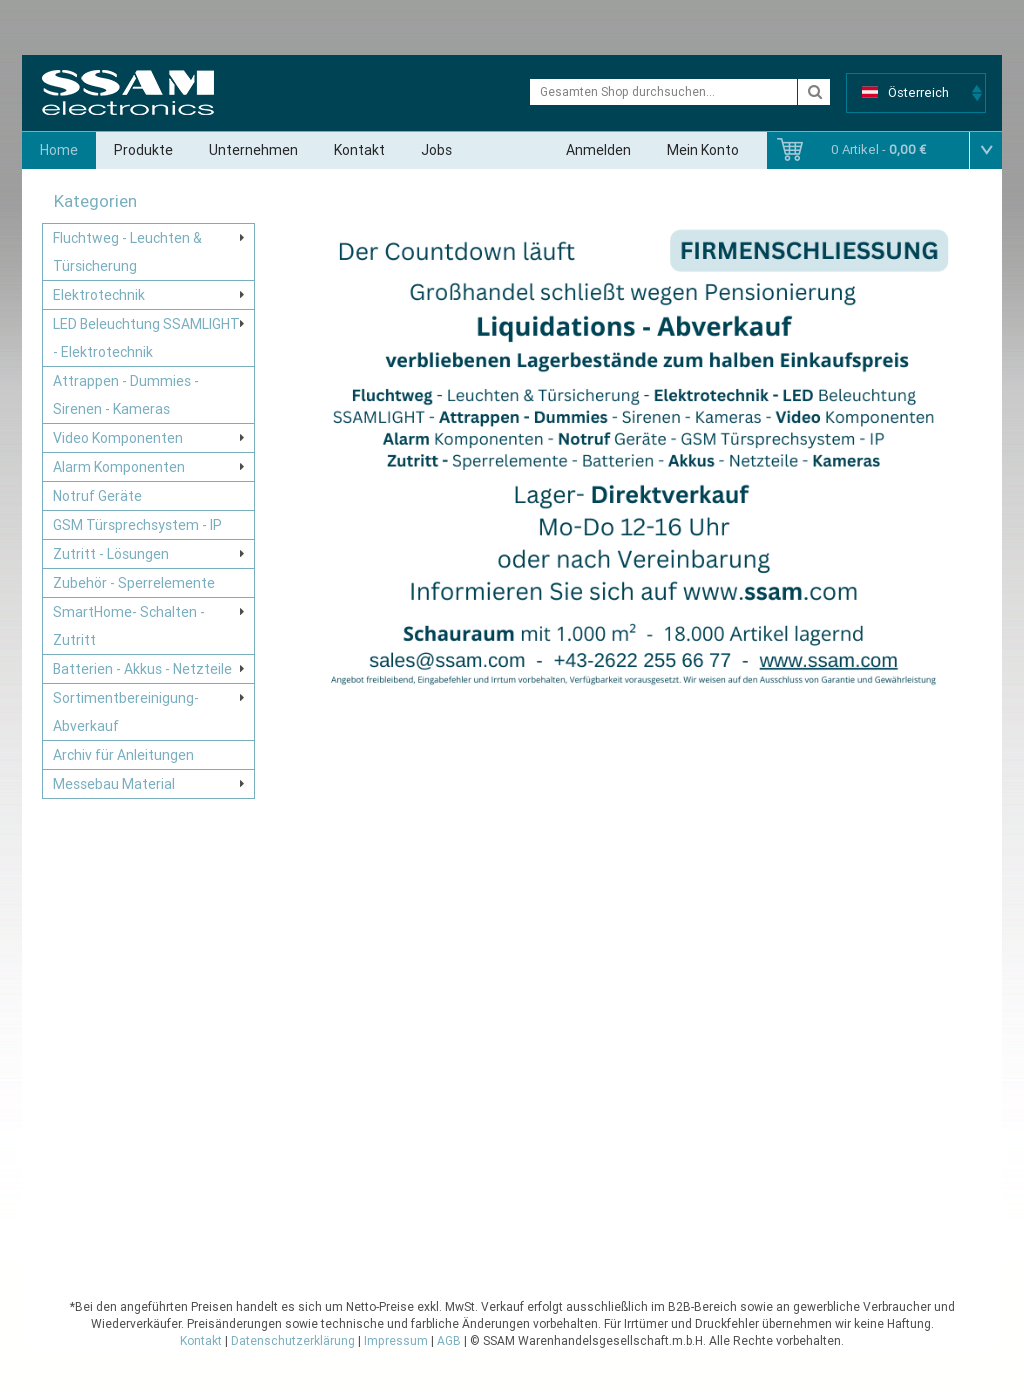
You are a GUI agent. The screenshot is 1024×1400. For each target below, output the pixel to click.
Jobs (436, 150)
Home (59, 150)
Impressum (396, 1341)
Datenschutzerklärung (293, 1341)
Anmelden (598, 150)
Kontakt (359, 150)
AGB (449, 1341)
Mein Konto (703, 150)
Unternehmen (253, 150)
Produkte (143, 150)
